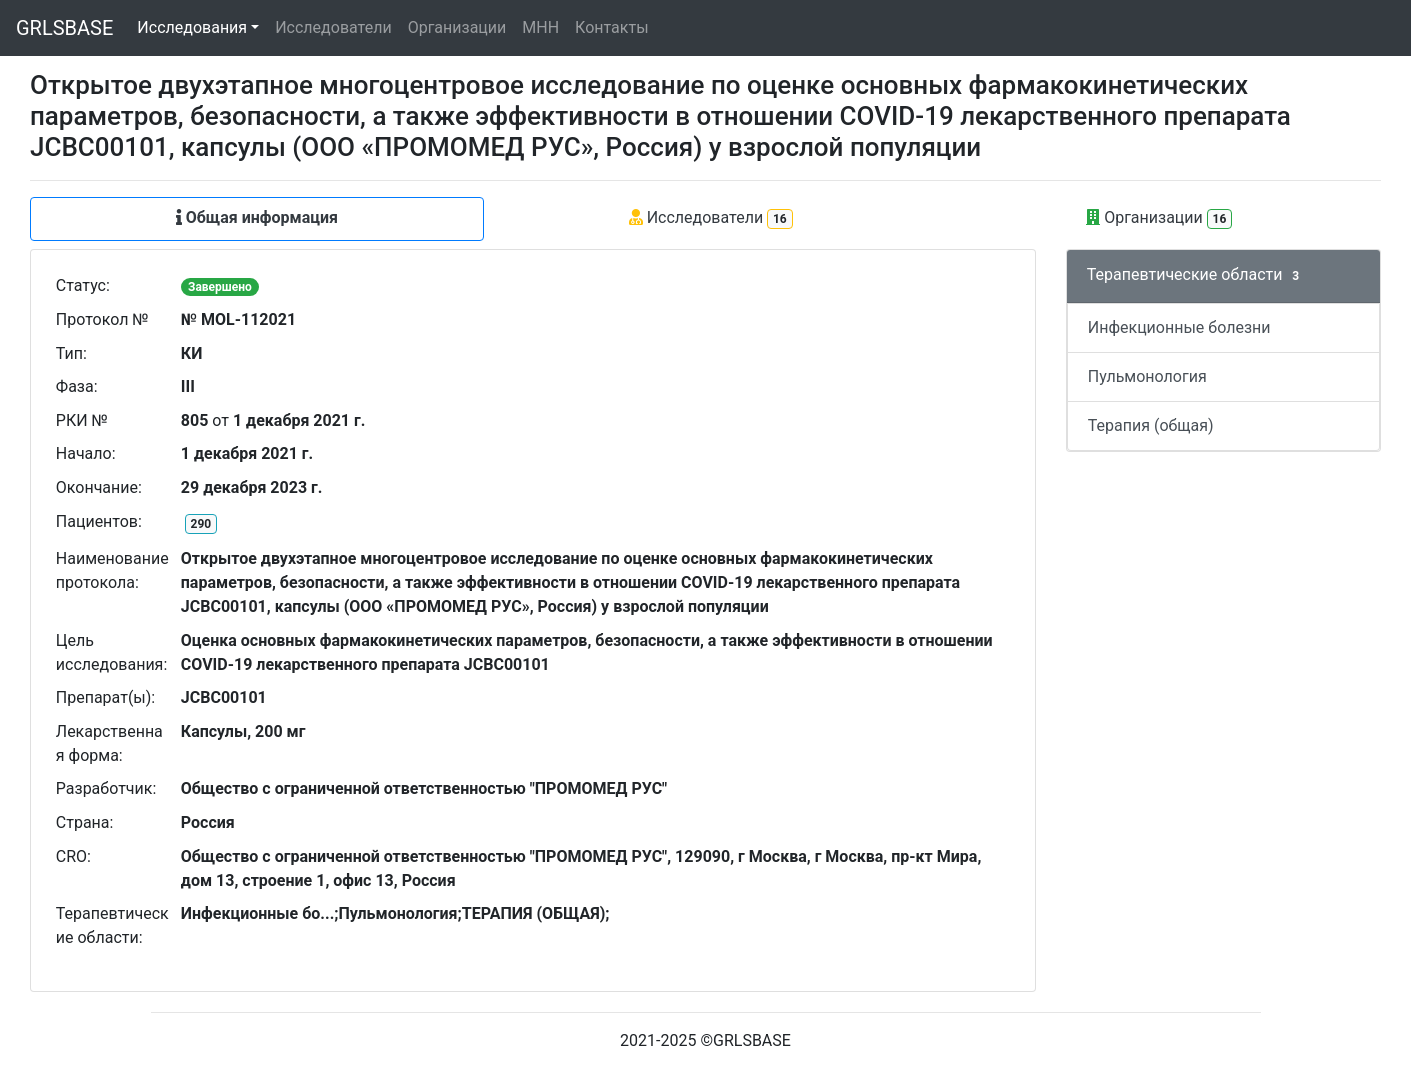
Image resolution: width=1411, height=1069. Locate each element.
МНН (540, 27)
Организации (457, 27)
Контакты (611, 27)
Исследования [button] (192, 27)
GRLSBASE (64, 28)
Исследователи (333, 27)
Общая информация (257, 217)
